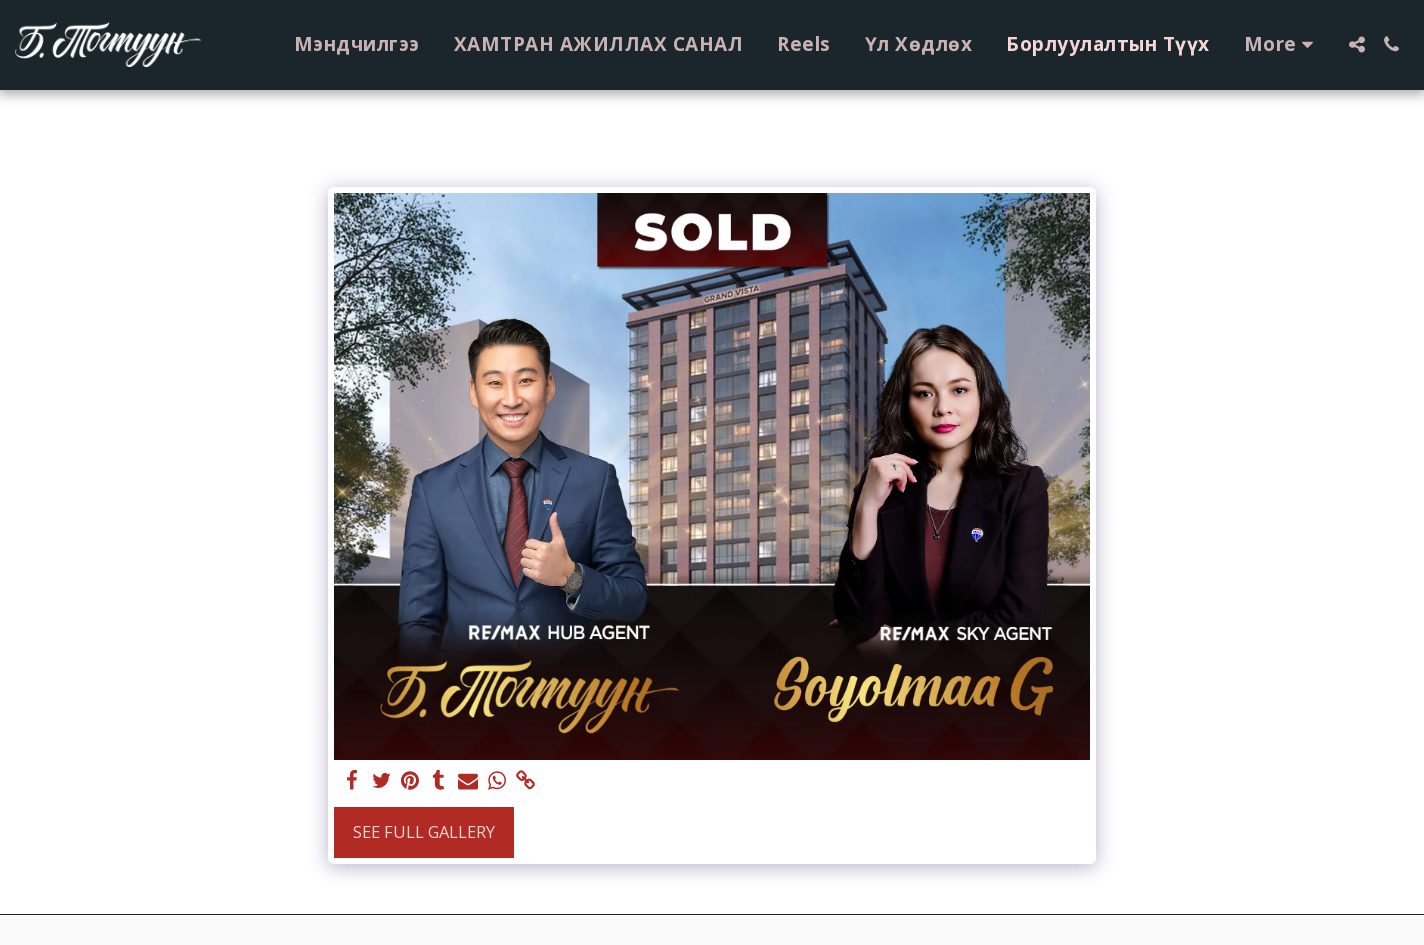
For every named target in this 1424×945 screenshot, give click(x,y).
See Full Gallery (424, 831)
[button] (1356, 44)
